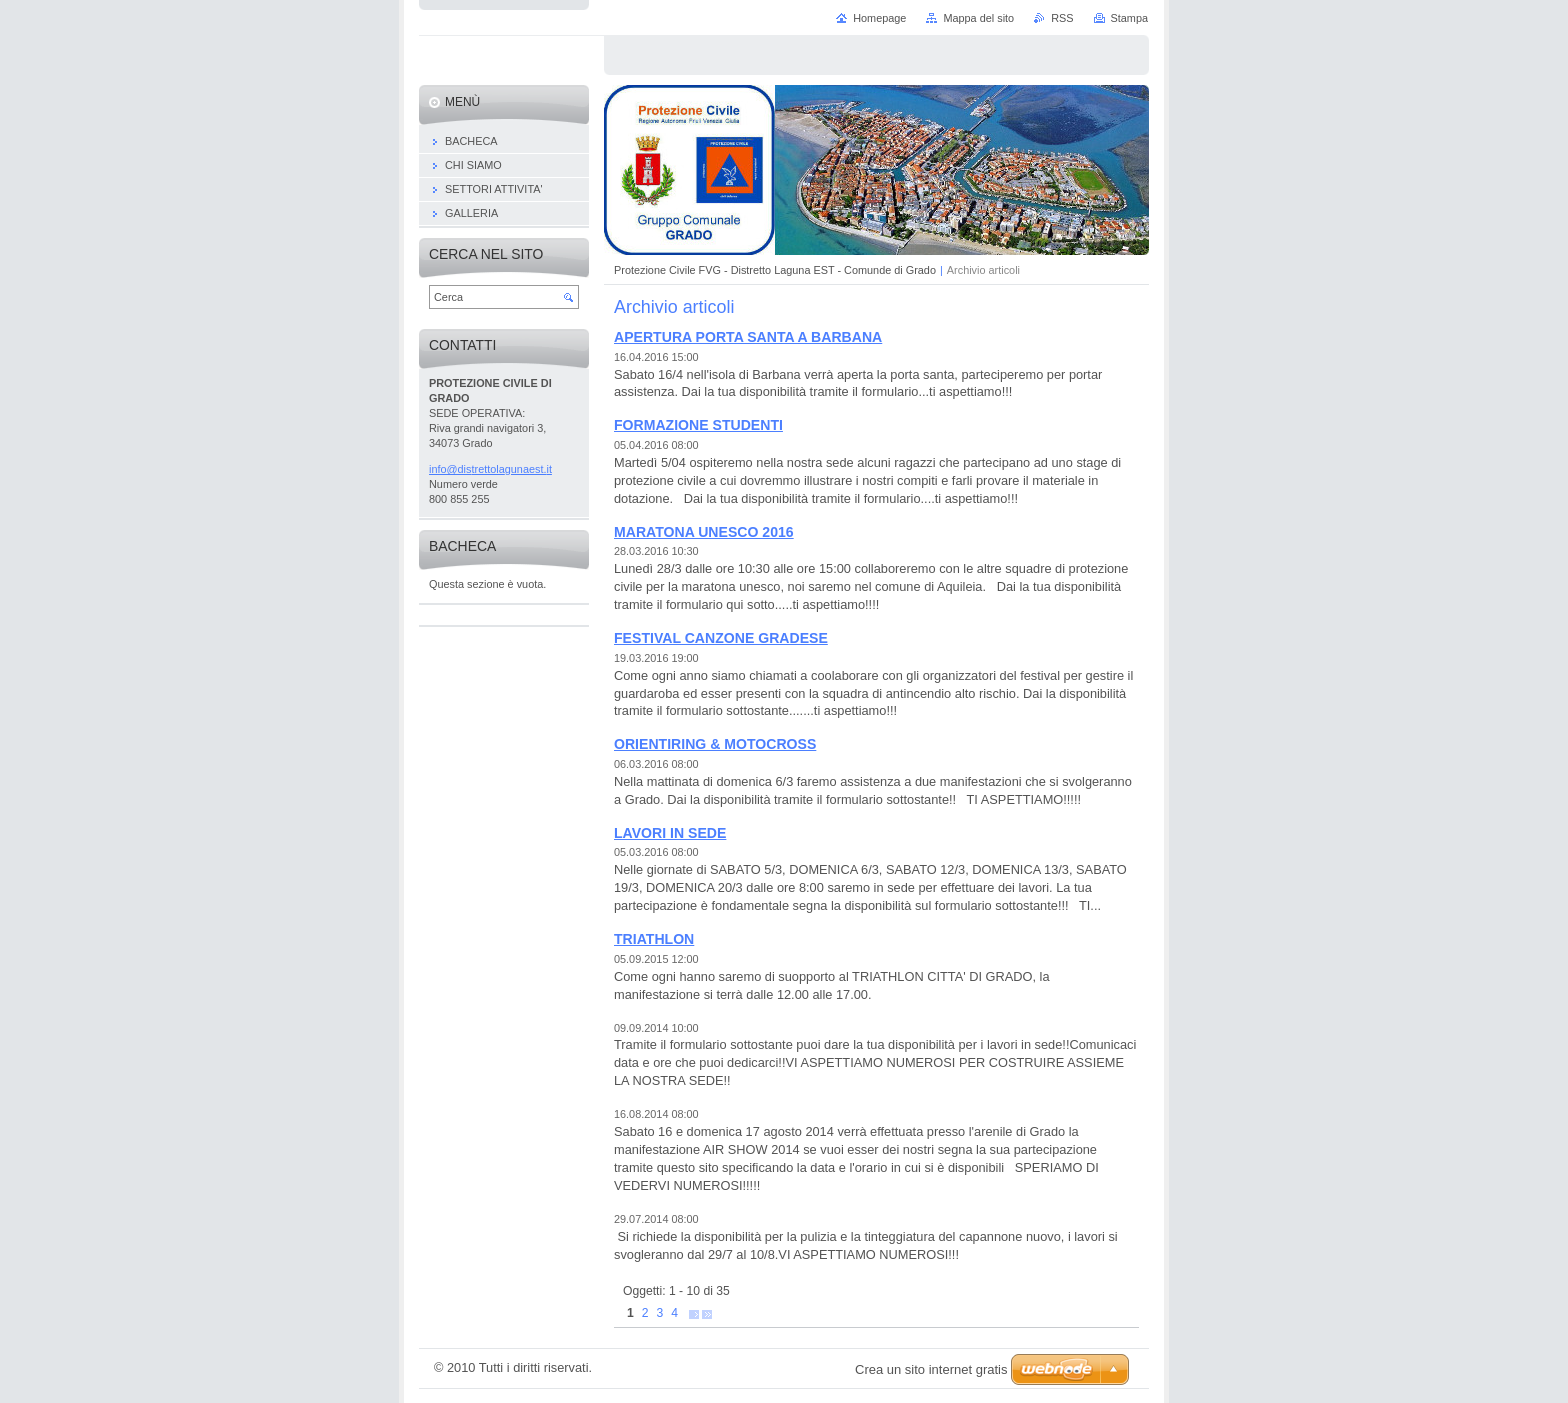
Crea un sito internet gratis (931, 1369)
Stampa (1129, 18)
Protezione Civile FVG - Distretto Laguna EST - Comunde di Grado (775, 270)
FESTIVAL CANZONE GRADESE (721, 638)
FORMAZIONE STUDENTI (698, 425)
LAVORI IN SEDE (670, 833)
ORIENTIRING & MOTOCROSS (715, 744)
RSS (1062, 18)
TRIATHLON (654, 939)
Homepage (879, 18)
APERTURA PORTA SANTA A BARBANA (748, 337)
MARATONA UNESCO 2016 (704, 532)
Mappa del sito (978, 18)
